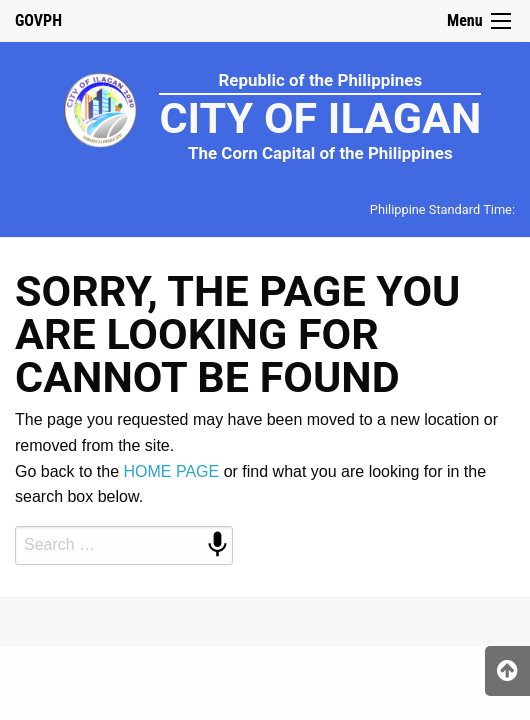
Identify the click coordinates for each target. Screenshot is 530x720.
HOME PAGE (172, 471)
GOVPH (38, 20)
